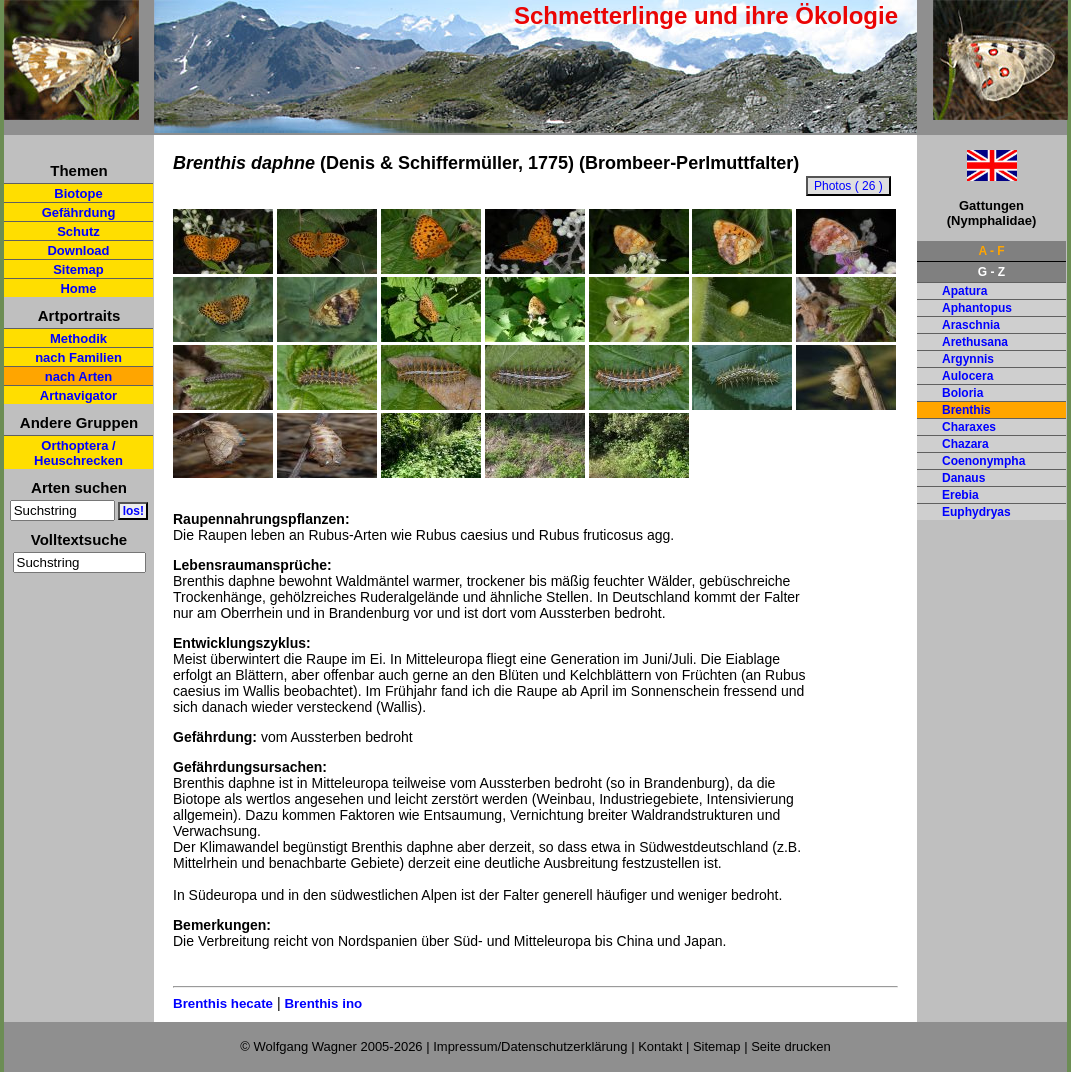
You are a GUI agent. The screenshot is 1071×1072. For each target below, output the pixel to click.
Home (78, 288)
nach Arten (78, 376)
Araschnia (971, 325)
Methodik (78, 338)
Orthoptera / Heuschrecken (78, 453)
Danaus (963, 478)
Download (78, 250)
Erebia (960, 495)
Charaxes (969, 427)
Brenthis (966, 410)
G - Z (991, 272)
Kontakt (660, 1046)
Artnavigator (78, 395)
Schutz (78, 231)
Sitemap (78, 269)
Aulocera (967, 376)
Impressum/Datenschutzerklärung (530, 1046)
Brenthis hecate (223, 1003)
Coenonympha (983, 461)
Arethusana (975, 342)
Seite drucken (791, 1046)
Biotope (78, 193)
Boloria (962, 393)
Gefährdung (79, 212)
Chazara (965, 444)
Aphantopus (977, 308)
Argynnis (968, 359)
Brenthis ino (323, 1003)
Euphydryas (976, 512)
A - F (991, 251)
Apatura (964, 291)
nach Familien (78, 357)
